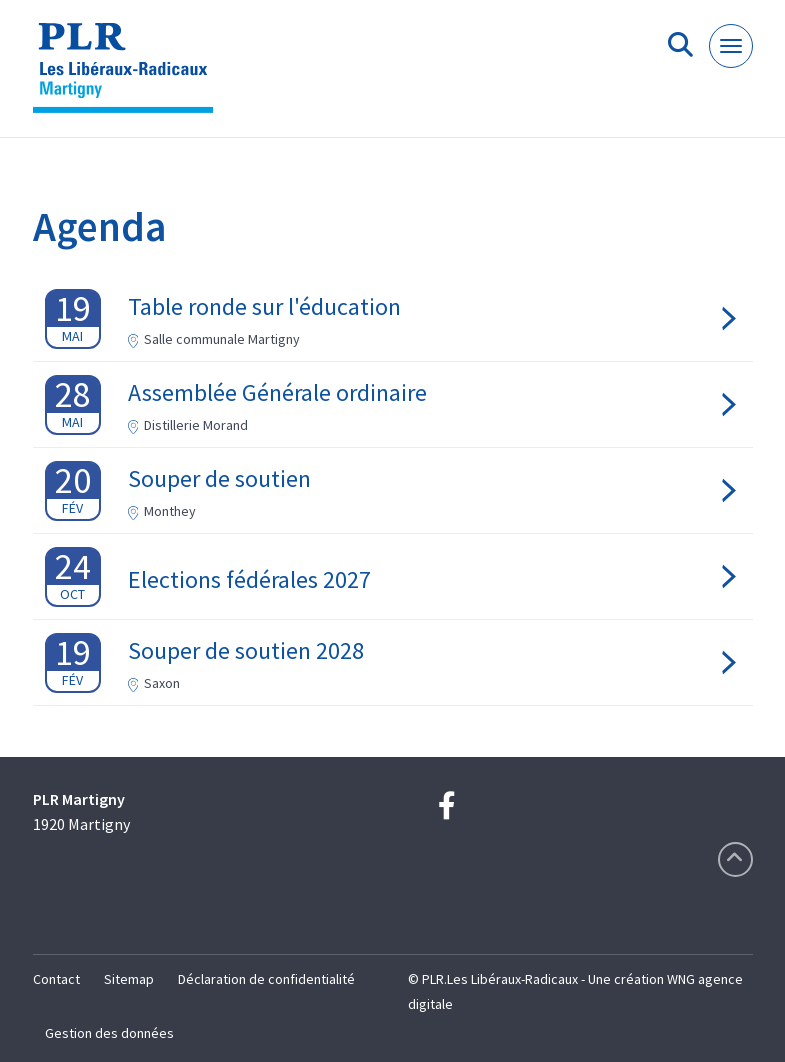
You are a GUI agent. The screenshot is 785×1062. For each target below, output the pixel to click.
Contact (56, 979)
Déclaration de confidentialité (266, 979)
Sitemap (129, 979)
